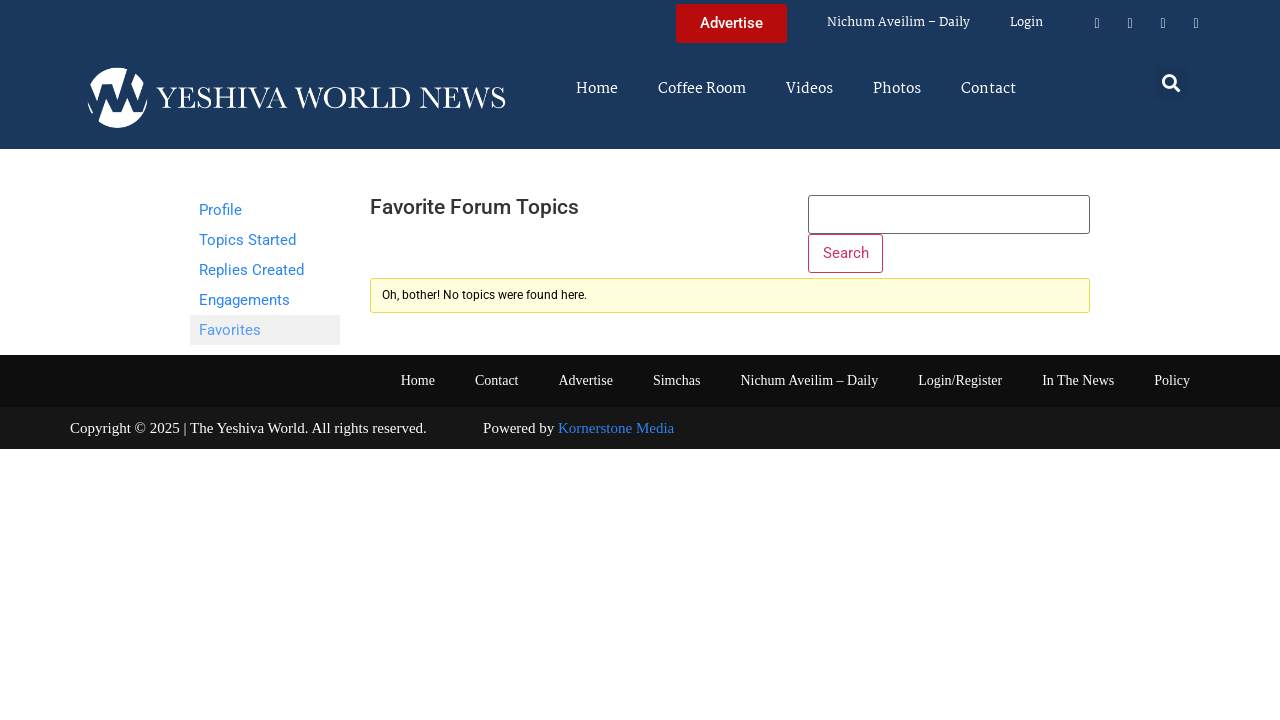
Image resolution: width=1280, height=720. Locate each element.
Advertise (585, 380)
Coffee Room (702, 89)
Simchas (676, 380)
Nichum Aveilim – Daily (898, 22)
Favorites (230, 330)
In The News (1078, 380)
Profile (220, 210)
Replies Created (251, 270)
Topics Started (247, 240)
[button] (1171, 82)
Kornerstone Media (616, 428)
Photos (897, 89)
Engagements (244, 300)
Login (1026, 22)
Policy (1172, 380)
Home (597, 89)
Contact (988, 89)
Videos (809, 89)
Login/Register (960, 380)
